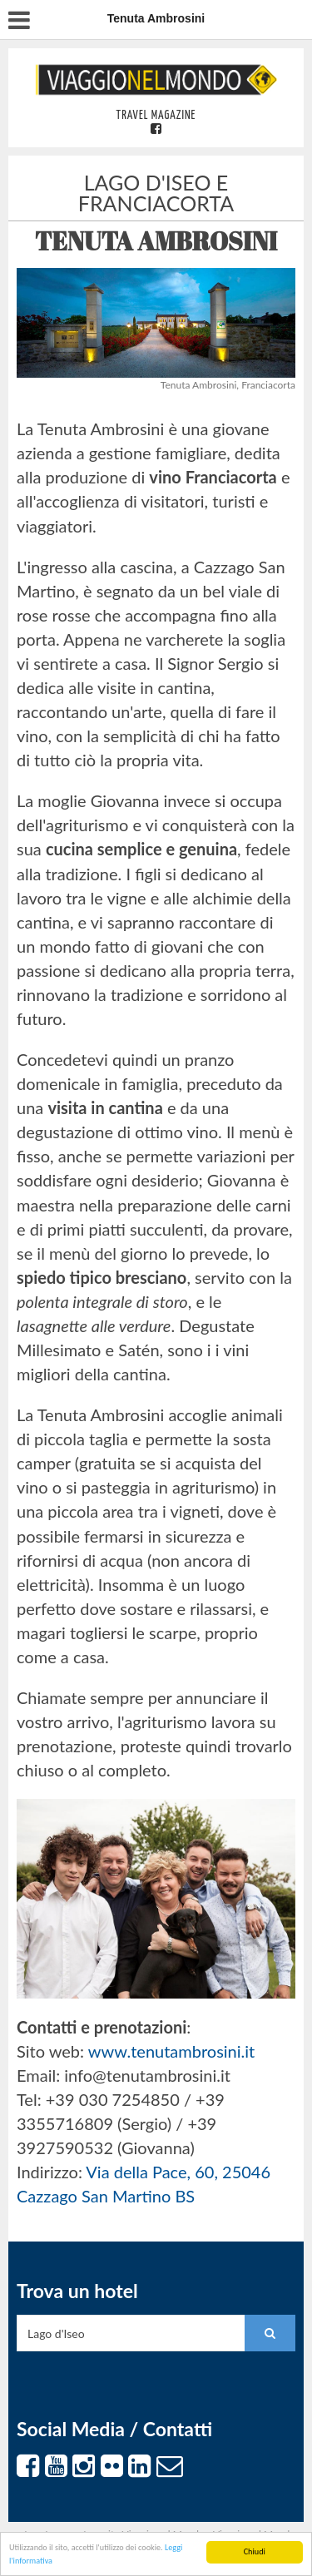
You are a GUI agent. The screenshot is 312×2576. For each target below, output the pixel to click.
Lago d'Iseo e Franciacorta (156, 192)
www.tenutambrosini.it (171, 2051)
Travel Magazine (156, 115)
